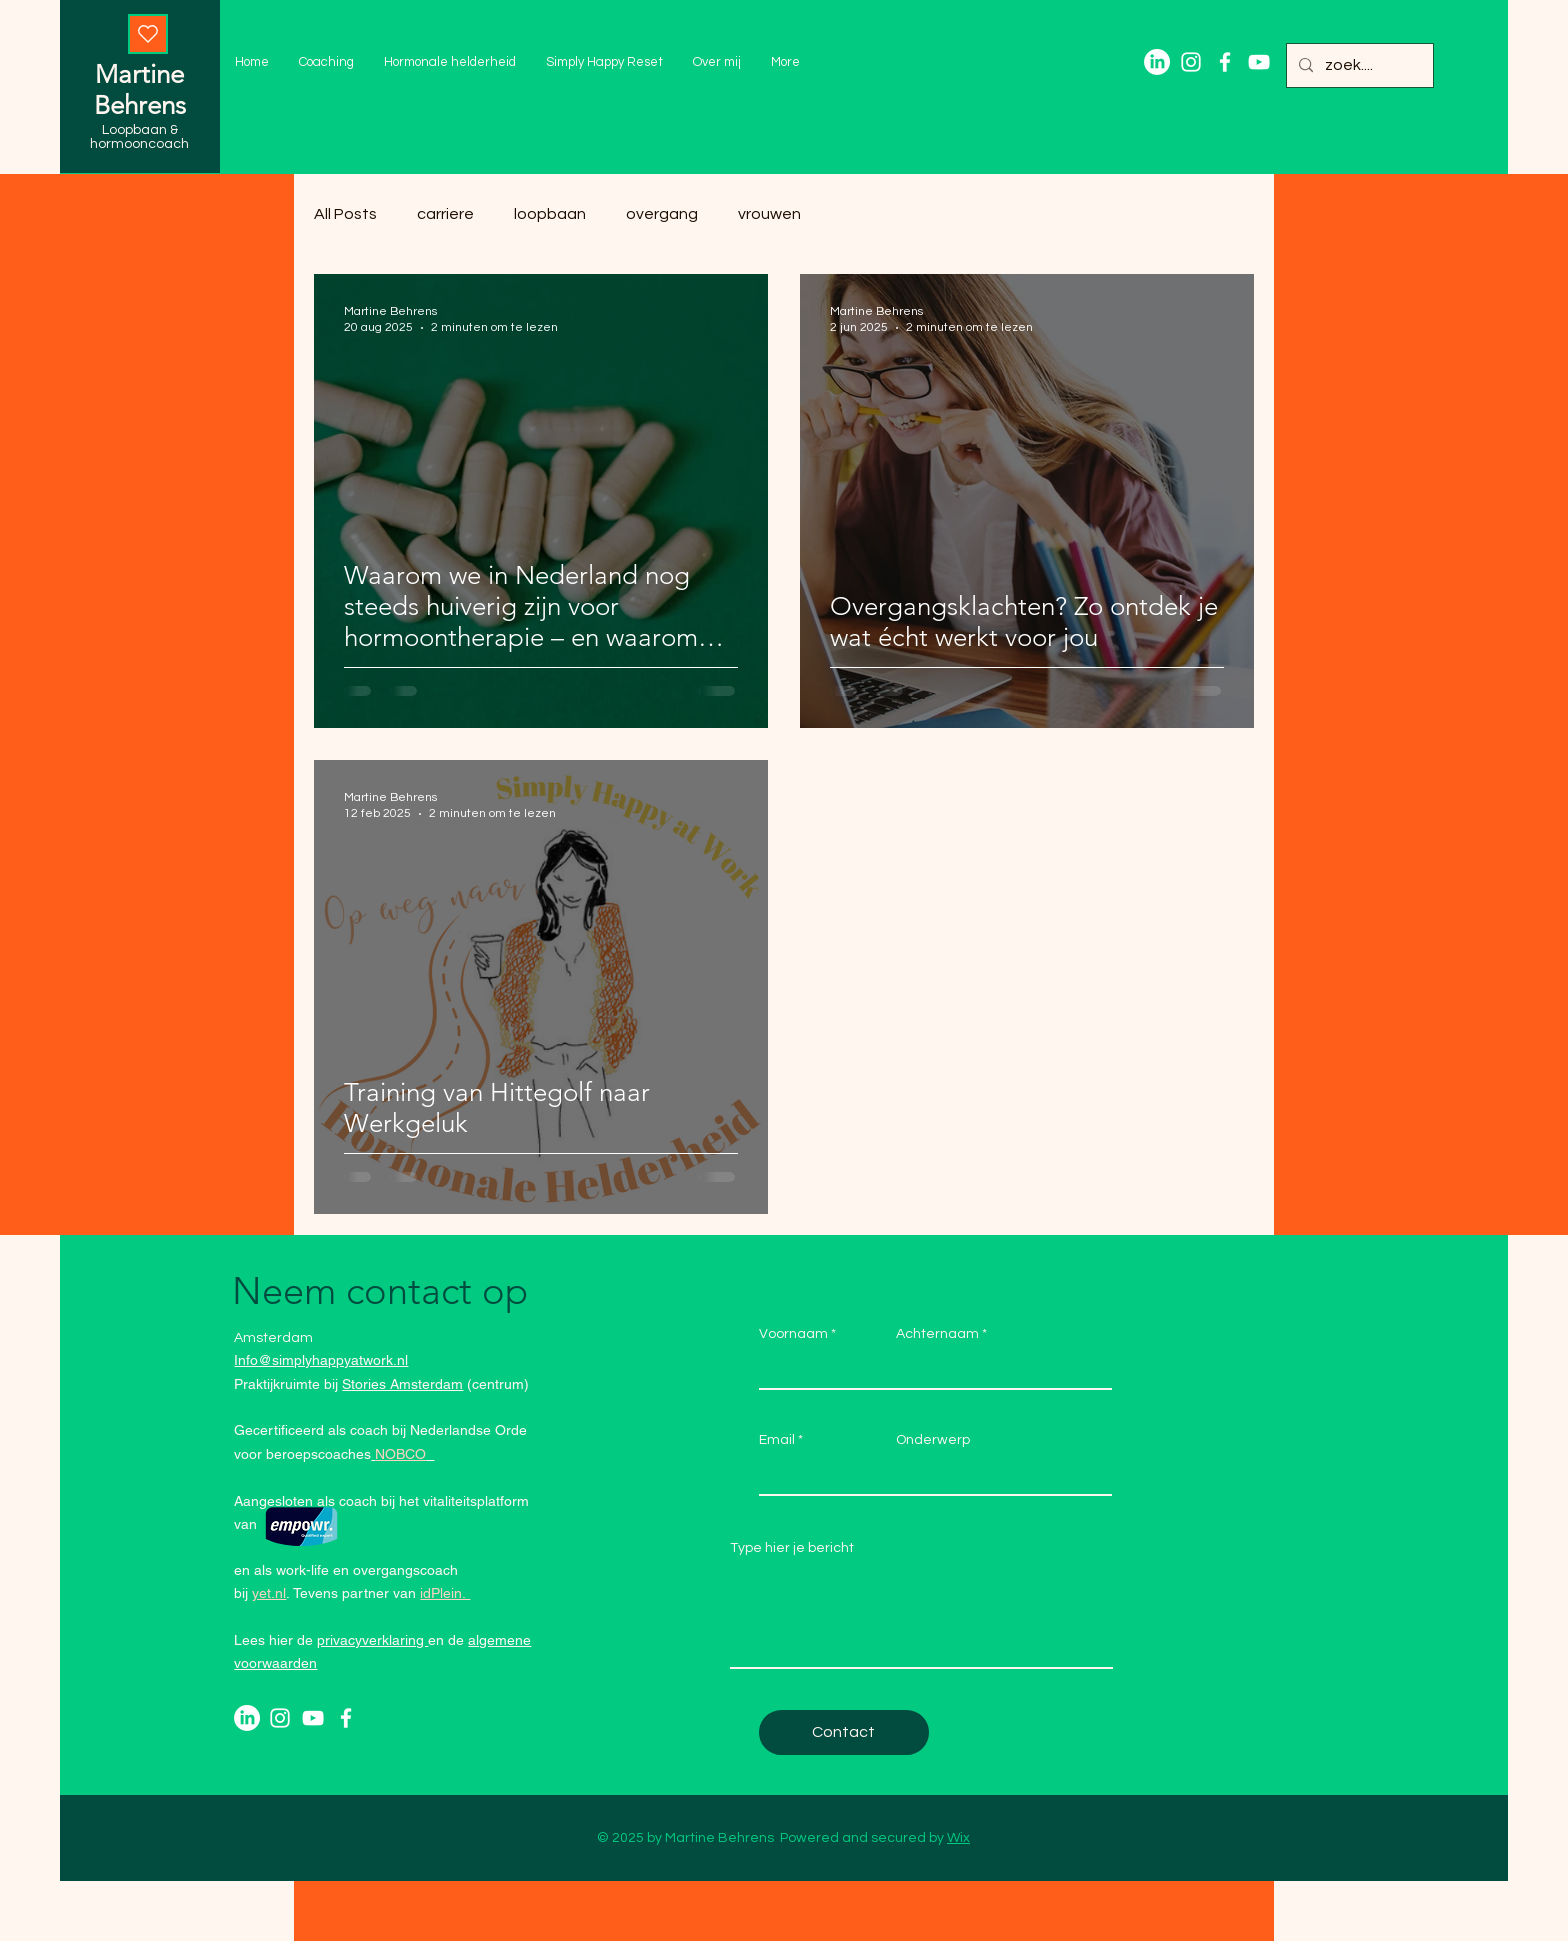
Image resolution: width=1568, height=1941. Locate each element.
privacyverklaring (372, 1640)
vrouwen (769, 214)
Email (777, 1440)
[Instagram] (1191, 62)
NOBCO (400, 1454)
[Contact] (844, 1732)
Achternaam (937, 1334)
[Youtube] (1259, 62)
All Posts (345, 214)
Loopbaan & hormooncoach (139, 137)
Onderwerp (933, 1440)
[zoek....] (1358, 65)
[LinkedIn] (1157, 62)
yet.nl (269, 1593)
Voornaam (793, 1334)
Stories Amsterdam (402, 1384)
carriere (445, 214)
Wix (958, 1838)
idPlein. (445, 1593)
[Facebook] (1225, 62)
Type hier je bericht (792, 1548)
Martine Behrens (140, 90)
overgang (662, 214)
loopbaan (550, 214)
